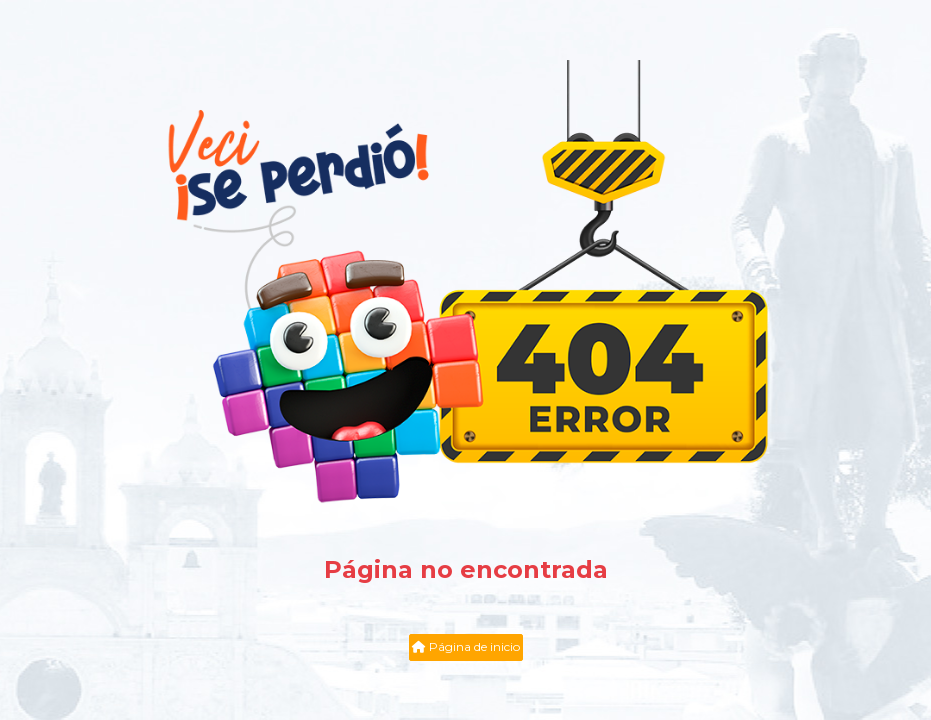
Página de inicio (466, 646)
